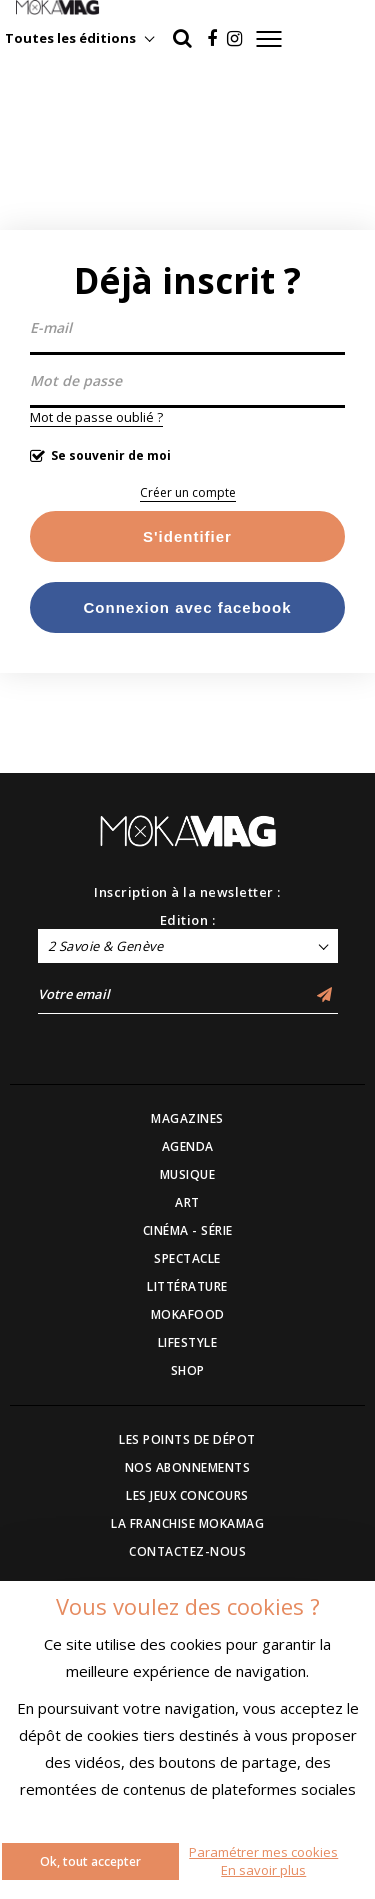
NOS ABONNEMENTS (188, 1467)
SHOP (188, 1370)
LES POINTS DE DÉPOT (187, 1439)
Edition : (188, 920)
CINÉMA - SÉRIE (188, 1230)
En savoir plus (263, 1870)
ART (187, 1202)
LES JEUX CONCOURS (187, 1495)
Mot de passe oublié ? (96, 417)
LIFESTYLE (188, 1342)
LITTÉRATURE (187, 1286)
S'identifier (187, 536)
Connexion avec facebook (187, 607)
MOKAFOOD (188, 1314)
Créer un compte (188, 492)
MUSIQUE (188, 1174)
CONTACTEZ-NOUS (187, 1551)
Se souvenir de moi (111, 455)
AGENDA (188, 1146)
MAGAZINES (187, 1118)
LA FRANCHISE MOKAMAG (187, 1523)
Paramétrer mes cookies (263, 1852)
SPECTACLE (187, 1258)
